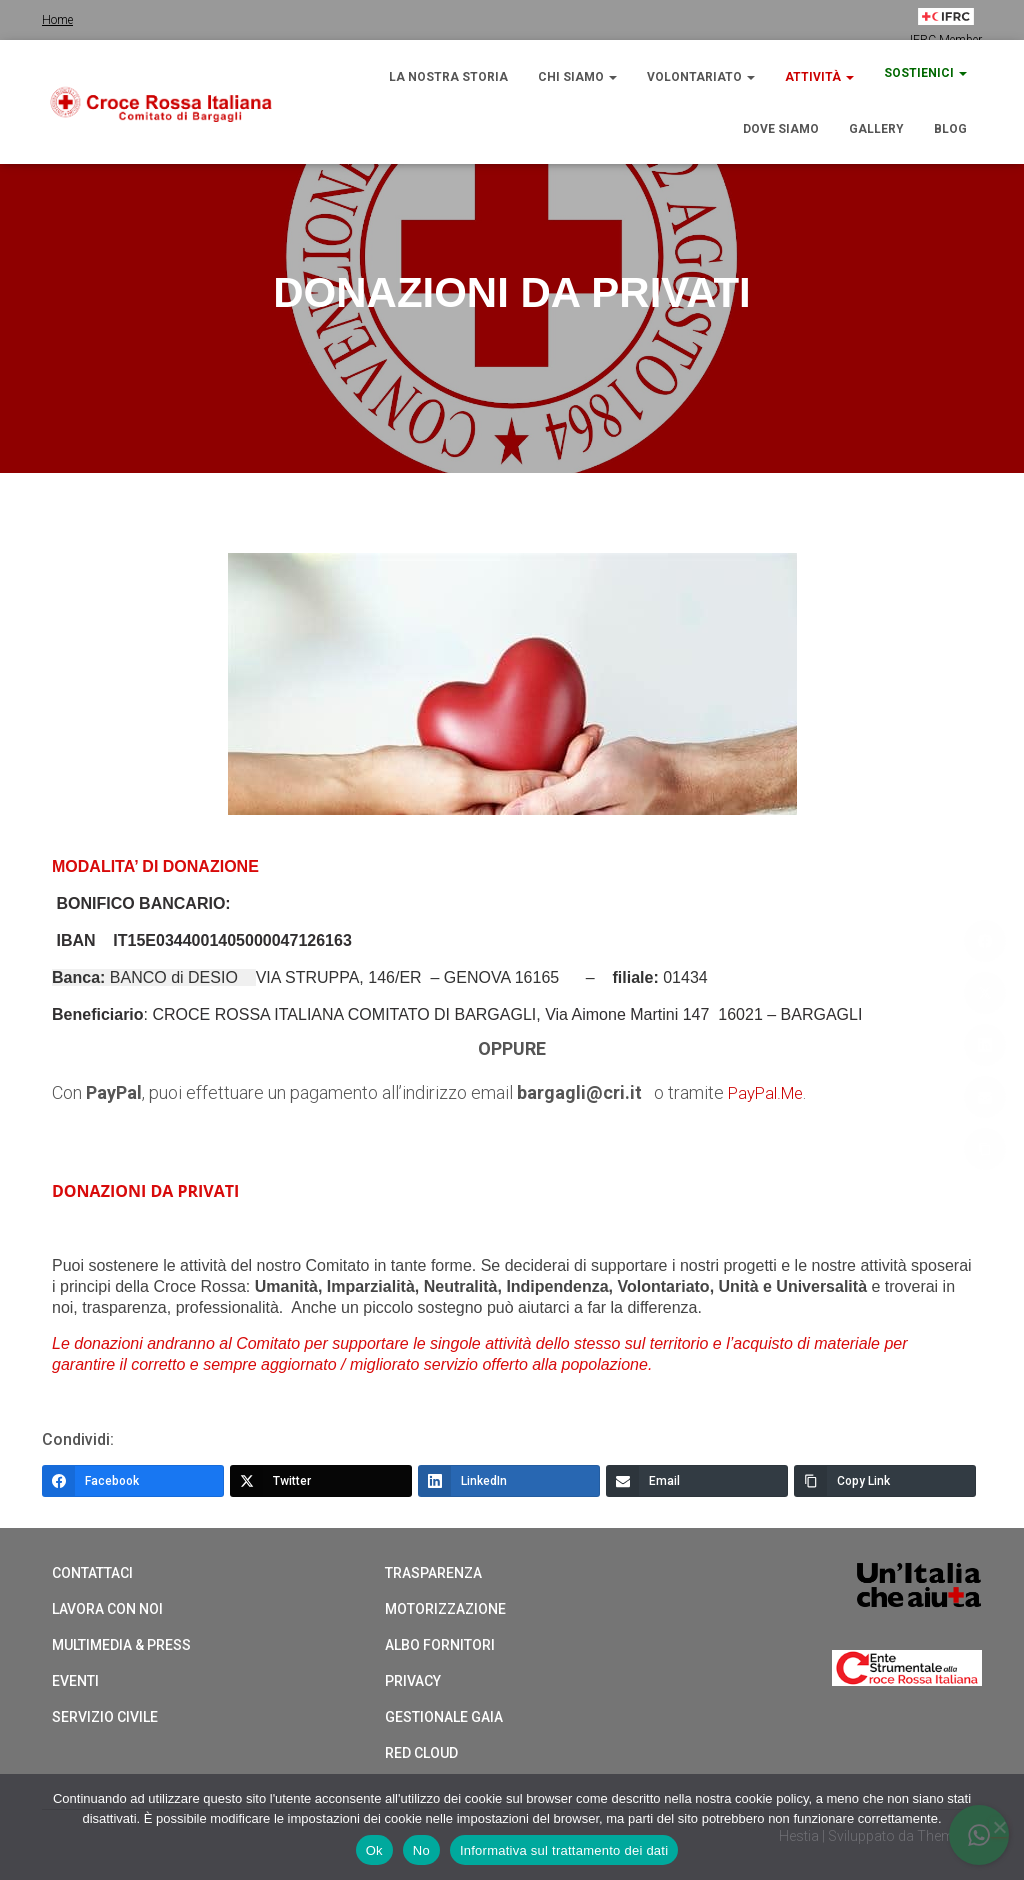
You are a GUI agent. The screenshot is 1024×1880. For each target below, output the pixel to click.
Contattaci (92, 1572)
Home (57, 20)
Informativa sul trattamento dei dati (564, 1850)
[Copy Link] (885, 1480)
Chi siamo (577, 77)
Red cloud (421, 1752)
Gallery (876, 129)
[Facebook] (133, 1480)
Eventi (75, 1680)
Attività (819, 77)
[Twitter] (321, 1480)
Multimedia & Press (121, 1644)
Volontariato (701, 77)
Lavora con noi (107, 1608)
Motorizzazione (445, 1608)
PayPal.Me (770, 1092)
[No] (999, 1827)
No (421, 1850)
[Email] (697, 1480)
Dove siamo (781, 129)
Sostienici (925, 73)
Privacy (413, 1680)
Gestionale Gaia (444, 1716)
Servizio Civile (105, 1716)
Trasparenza (433, 1572)
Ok (374, 1850)
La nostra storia (448, 77)
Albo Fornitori (440, 1644)
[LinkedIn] (509, 1480)
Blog (950, 129)
